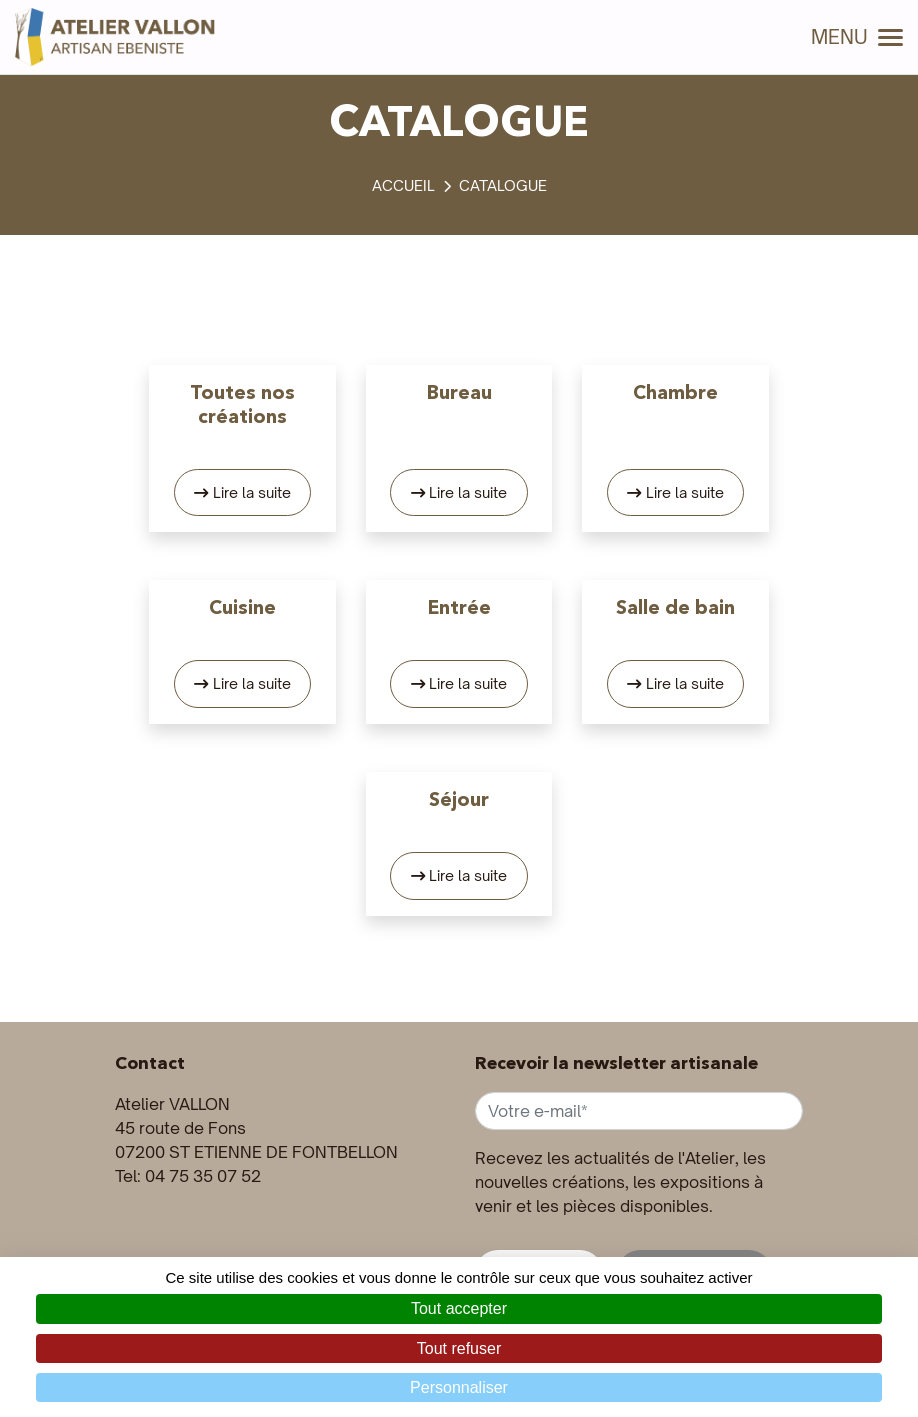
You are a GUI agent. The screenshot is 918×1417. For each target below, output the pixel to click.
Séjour (459, 799)
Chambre (675, 392)
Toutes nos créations (242, 404)
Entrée (459, 607)
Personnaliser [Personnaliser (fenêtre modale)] (459, 1387)
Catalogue (503, 185)
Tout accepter (459, 1308)
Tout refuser (459, 1348)
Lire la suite (252, 492)
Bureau (459, 392)
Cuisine (242, 607)
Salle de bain (675, 607)
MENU (857, 37)
